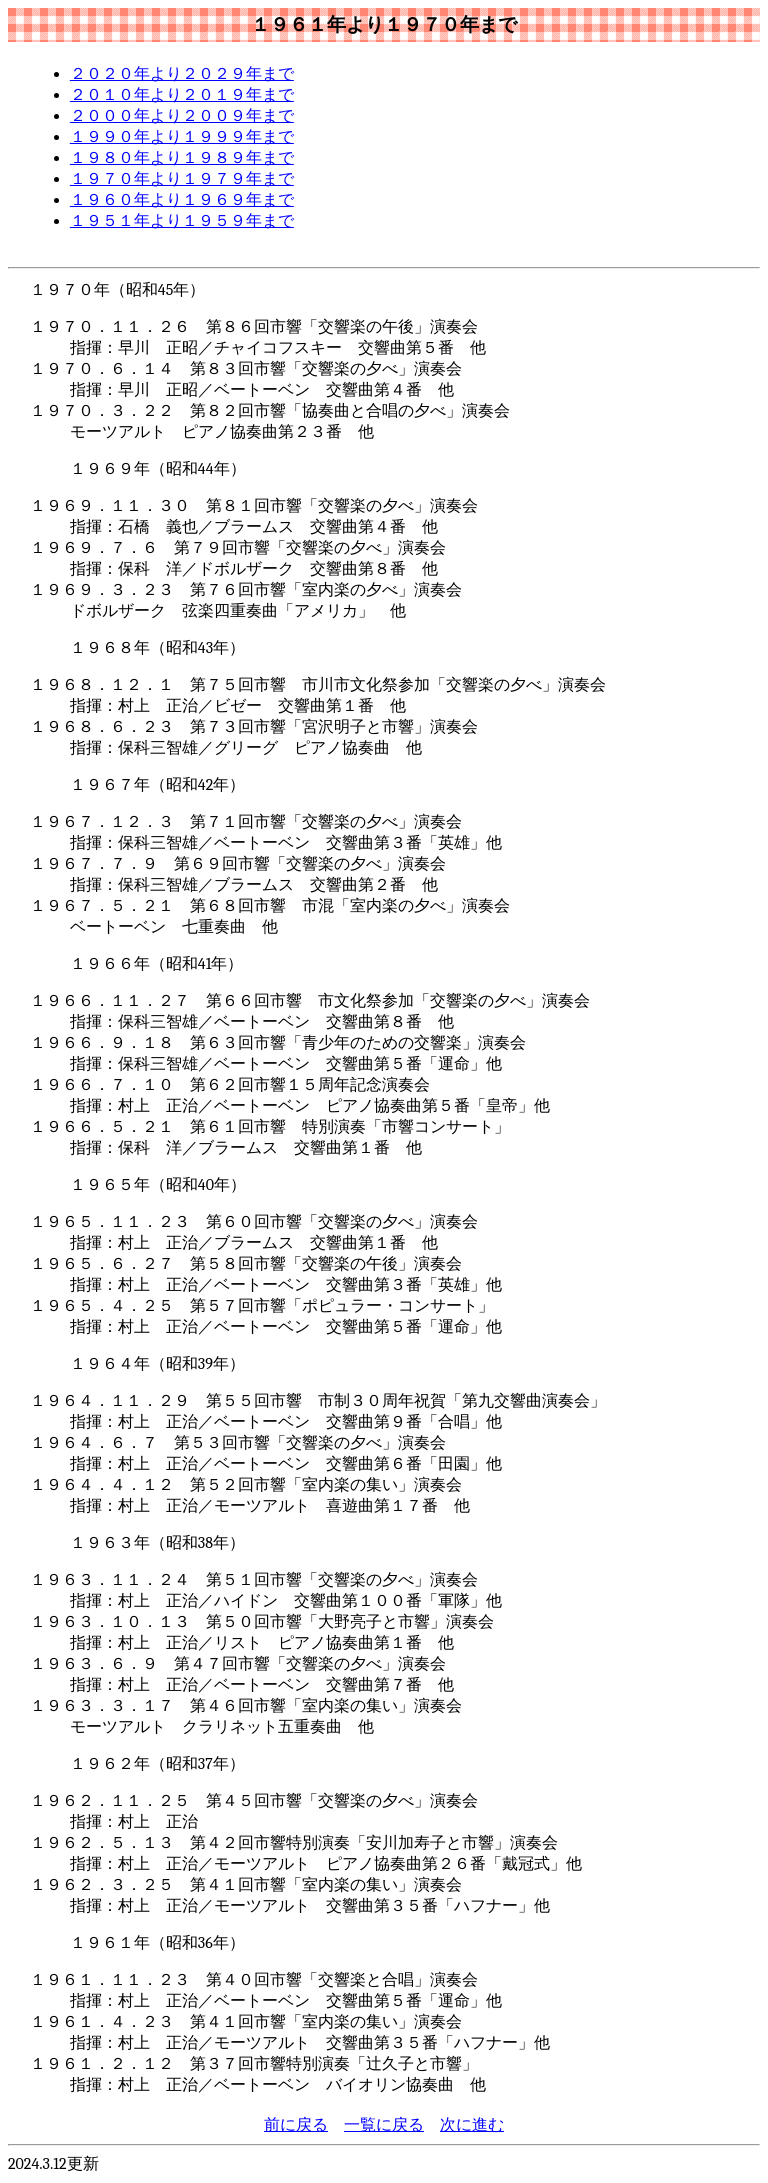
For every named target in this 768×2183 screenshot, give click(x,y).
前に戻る (296, 2125)
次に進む (472, 2125)
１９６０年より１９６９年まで (182, 200)
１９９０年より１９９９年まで (182, 137)
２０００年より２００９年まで (182, 116)
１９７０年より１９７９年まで (182, 179)
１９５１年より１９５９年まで (182, 221)
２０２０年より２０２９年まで (182, 74)
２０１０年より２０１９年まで (182, 95)
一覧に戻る (384, 2125)
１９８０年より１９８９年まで (182, 158)
